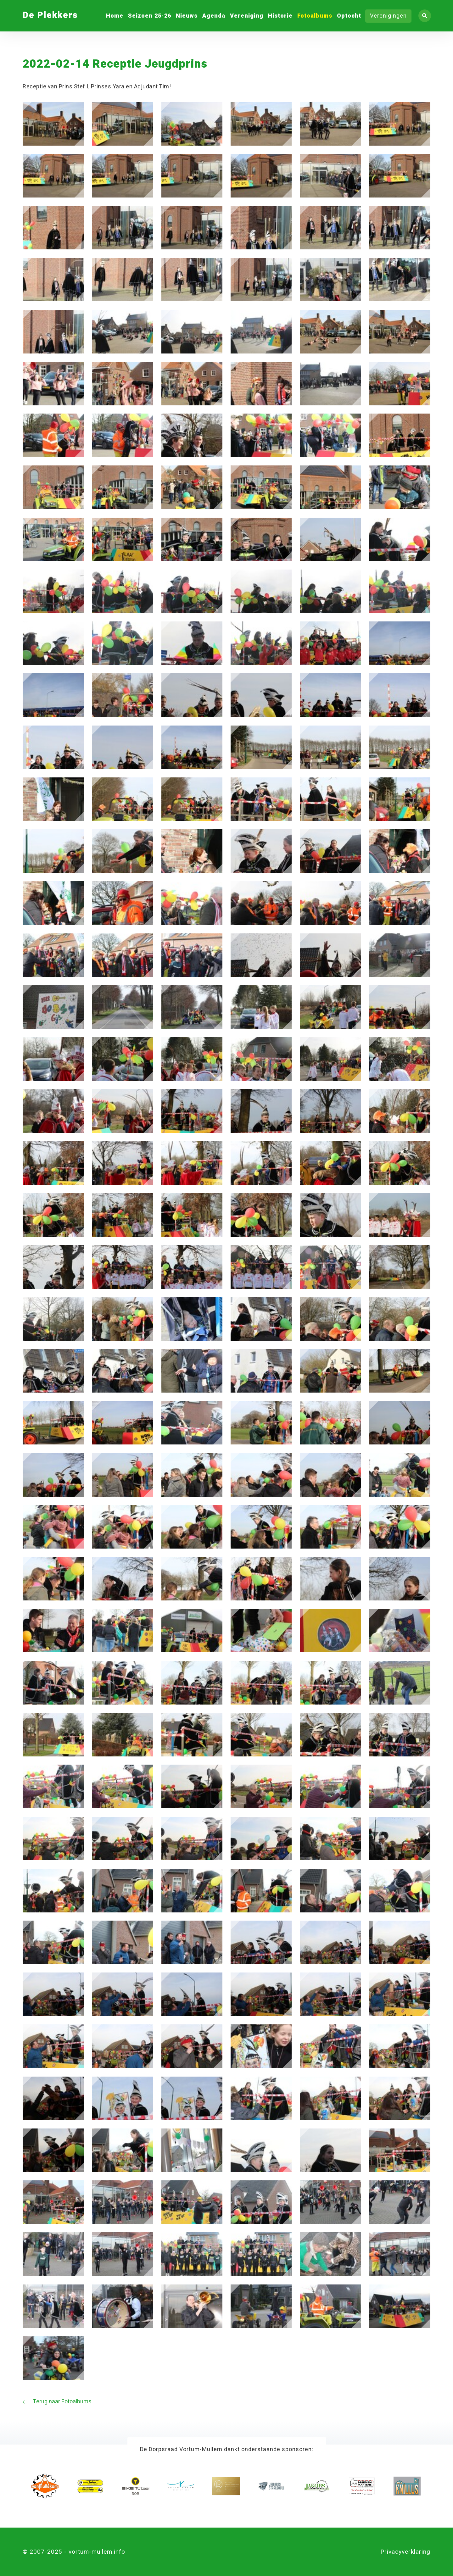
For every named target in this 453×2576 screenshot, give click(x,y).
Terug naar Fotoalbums (57, 2401)
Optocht (349, 16)
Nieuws (187, 16)
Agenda (213, 16)
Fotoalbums (314, 16)
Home (114, 16)
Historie (280, 16)
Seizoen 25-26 (149, 16)
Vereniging (246, 16)
